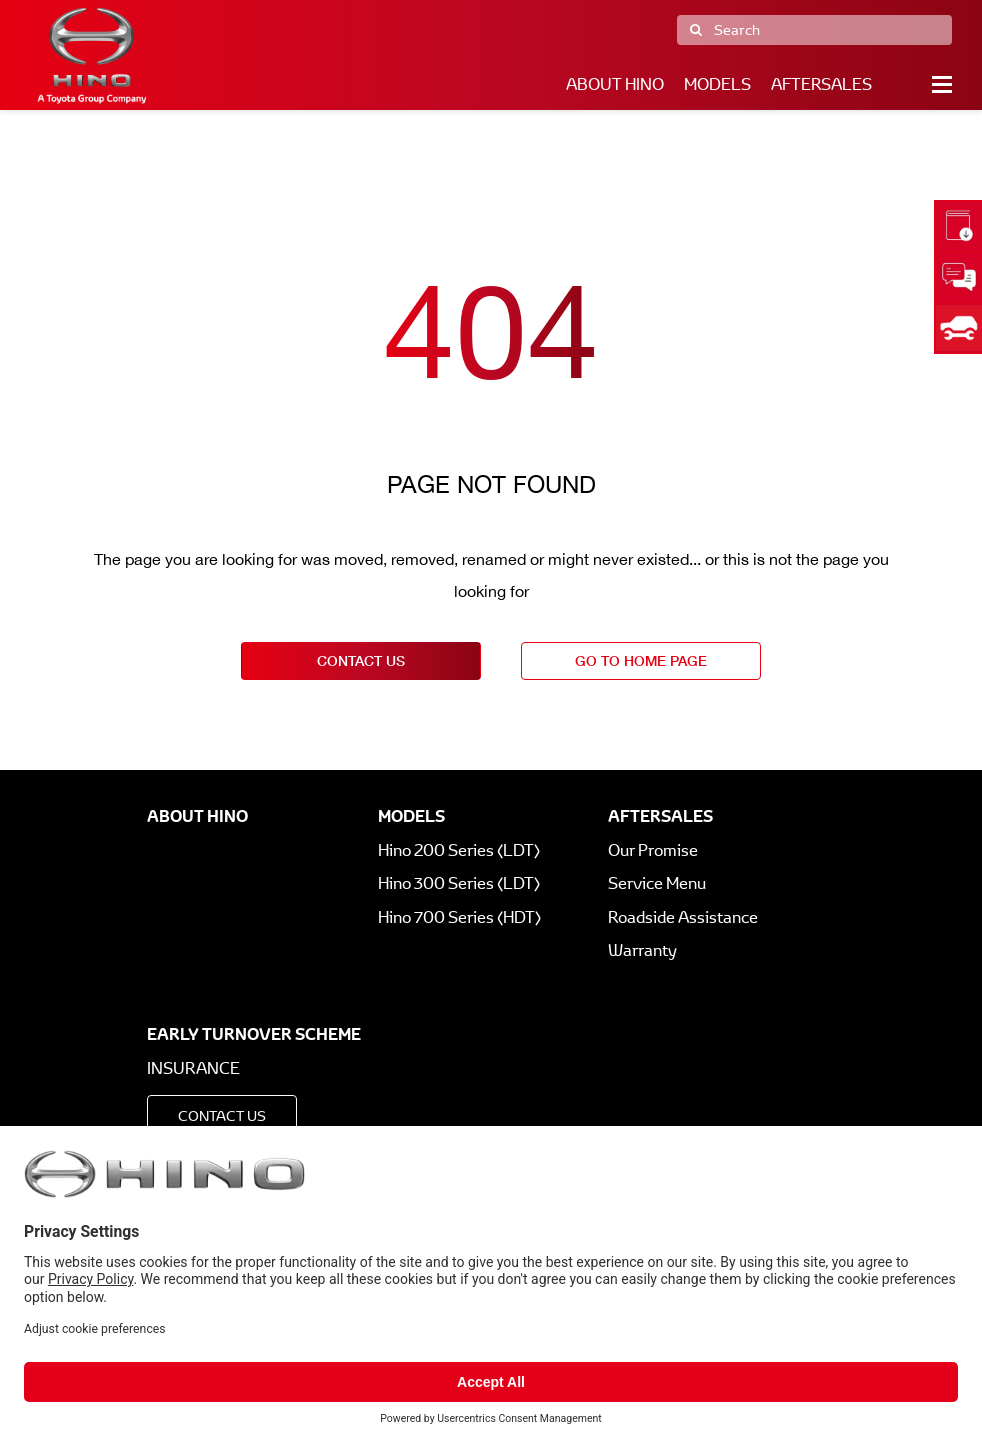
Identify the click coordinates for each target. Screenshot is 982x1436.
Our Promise (653, 850)
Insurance (193, 1068)
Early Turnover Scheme (254, 1034)
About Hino (615, 84)
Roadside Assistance (683, 917)
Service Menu (657, 883)
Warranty (642, 950)
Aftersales (821, 84)
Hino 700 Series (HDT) (459, 917)
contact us (361, 660)
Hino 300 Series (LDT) (459, 883)
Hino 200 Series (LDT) (459, 850)
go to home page (641, 660)
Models (717, 84)
